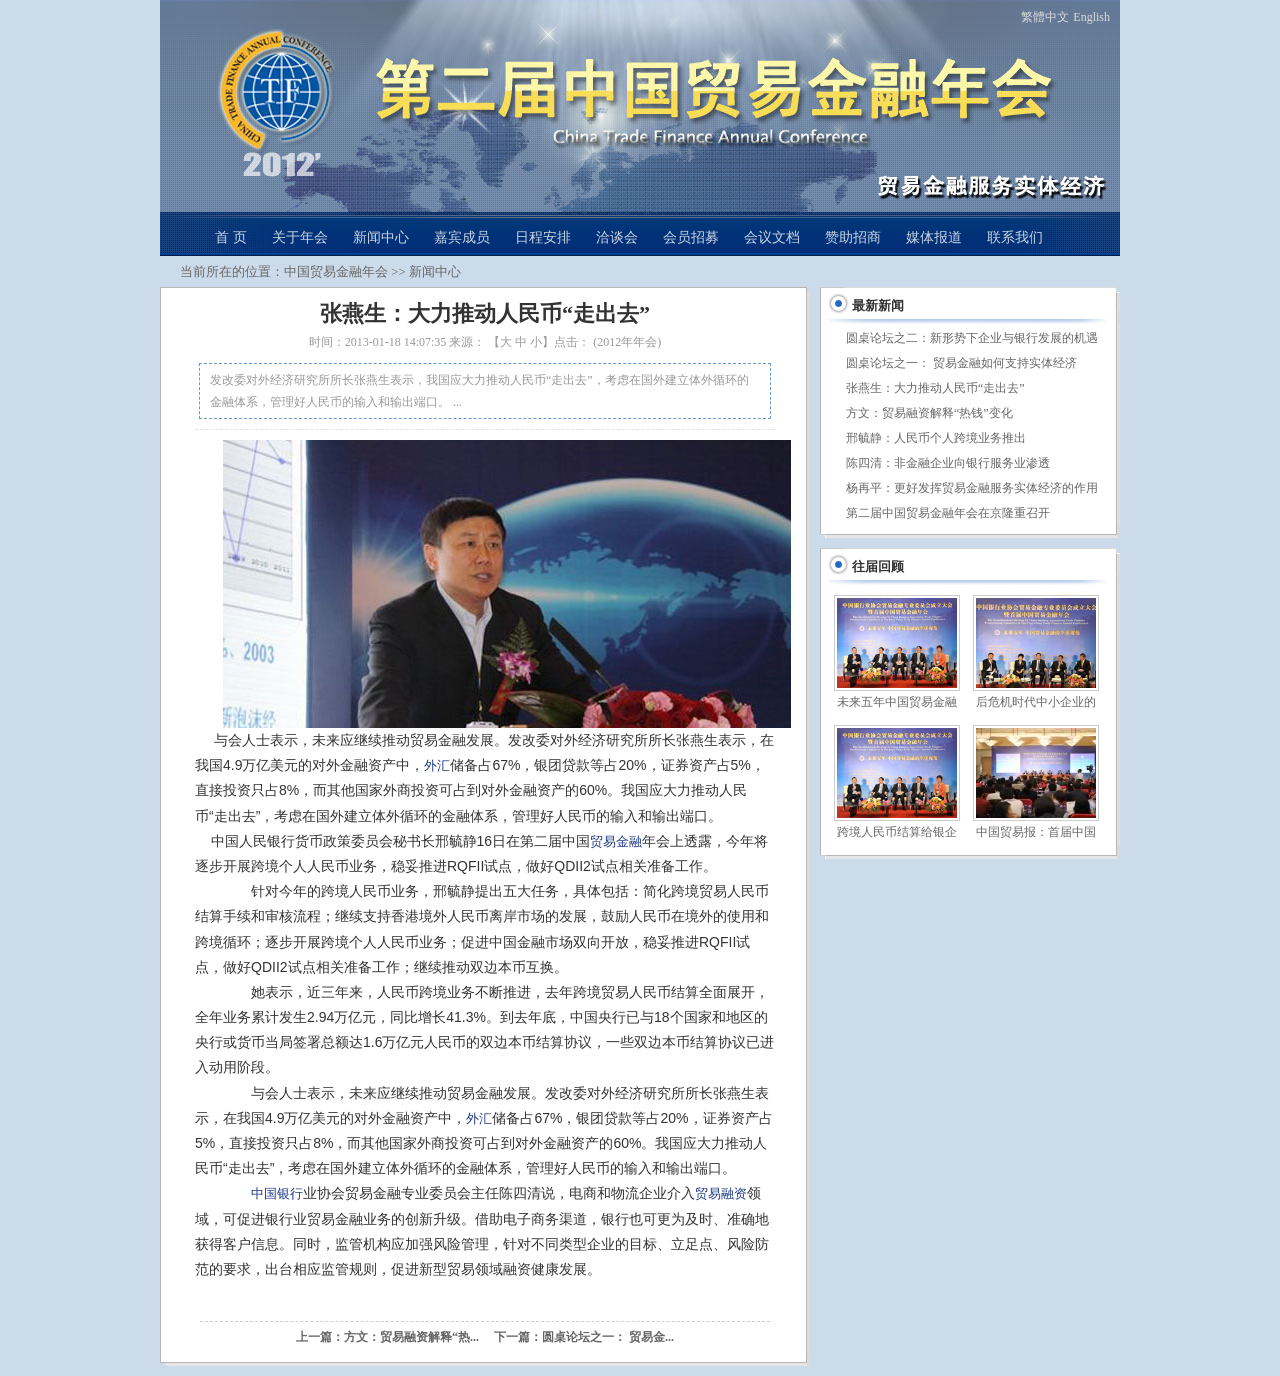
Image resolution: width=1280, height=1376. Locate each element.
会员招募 (691, 237)
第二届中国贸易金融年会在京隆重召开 (948, 513)
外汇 (437, 765)
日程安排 (543, 237)
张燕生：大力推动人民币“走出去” (935, 388)
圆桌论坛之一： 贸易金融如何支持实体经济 (961, 363)
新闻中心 (381, 237)
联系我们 (1015, 237)
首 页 (231, 237)
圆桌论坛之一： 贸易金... (608, 1337)
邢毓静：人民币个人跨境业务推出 (936, 438)
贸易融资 (721, 1193)
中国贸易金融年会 (336, 271)
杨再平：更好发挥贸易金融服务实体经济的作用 (972, 488)
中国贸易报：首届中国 (1036, 832)
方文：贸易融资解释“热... (411, 1337)
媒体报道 (934, 237)
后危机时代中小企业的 (1036, 702)
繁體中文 (1045, 17)
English (1091, 17)
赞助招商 (853, 237)
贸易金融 (616, 841)
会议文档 (772, 237)
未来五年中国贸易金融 (897, 702)
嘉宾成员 (462, 237)
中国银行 (277, 1193)
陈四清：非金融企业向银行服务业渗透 (948, 463)
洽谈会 (617, 237)
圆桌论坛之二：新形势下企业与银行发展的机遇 (972, 338)
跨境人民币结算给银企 (897, 832)
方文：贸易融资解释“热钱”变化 (929, 413)
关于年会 (300, 237)
